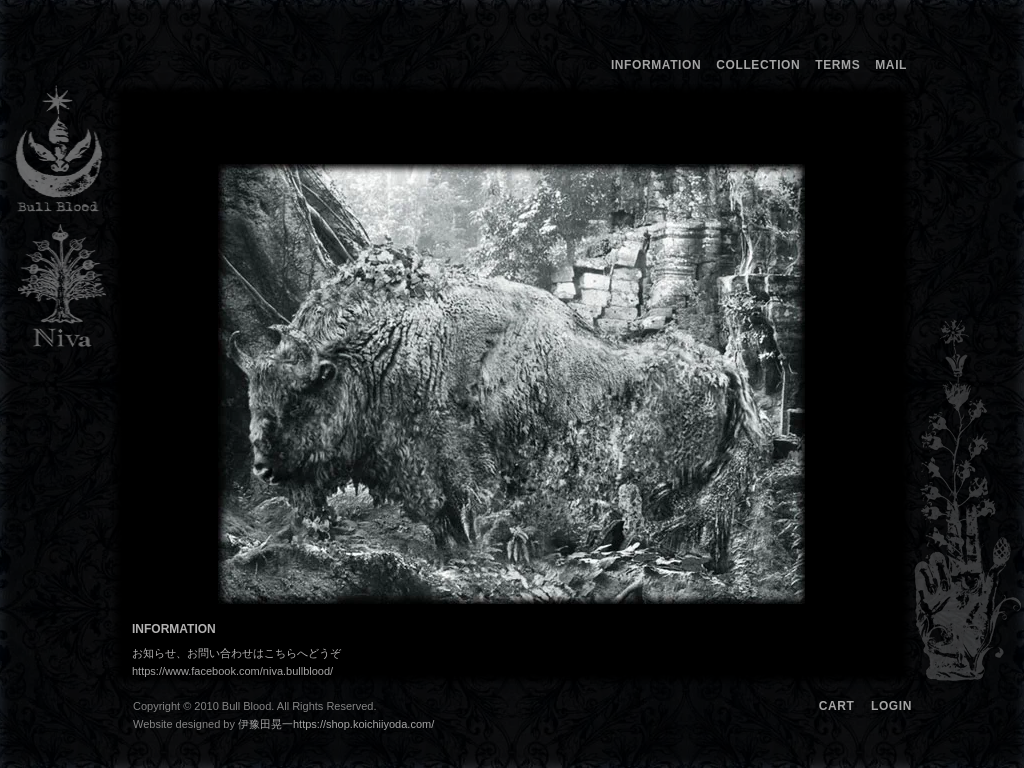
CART (837, 706)
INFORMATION (656, 65)
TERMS (837, 65)
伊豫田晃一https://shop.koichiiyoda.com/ (347, 724)
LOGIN (891, 706)
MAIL (891, 65)
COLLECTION (758, 65)
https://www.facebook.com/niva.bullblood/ (232, 671)
